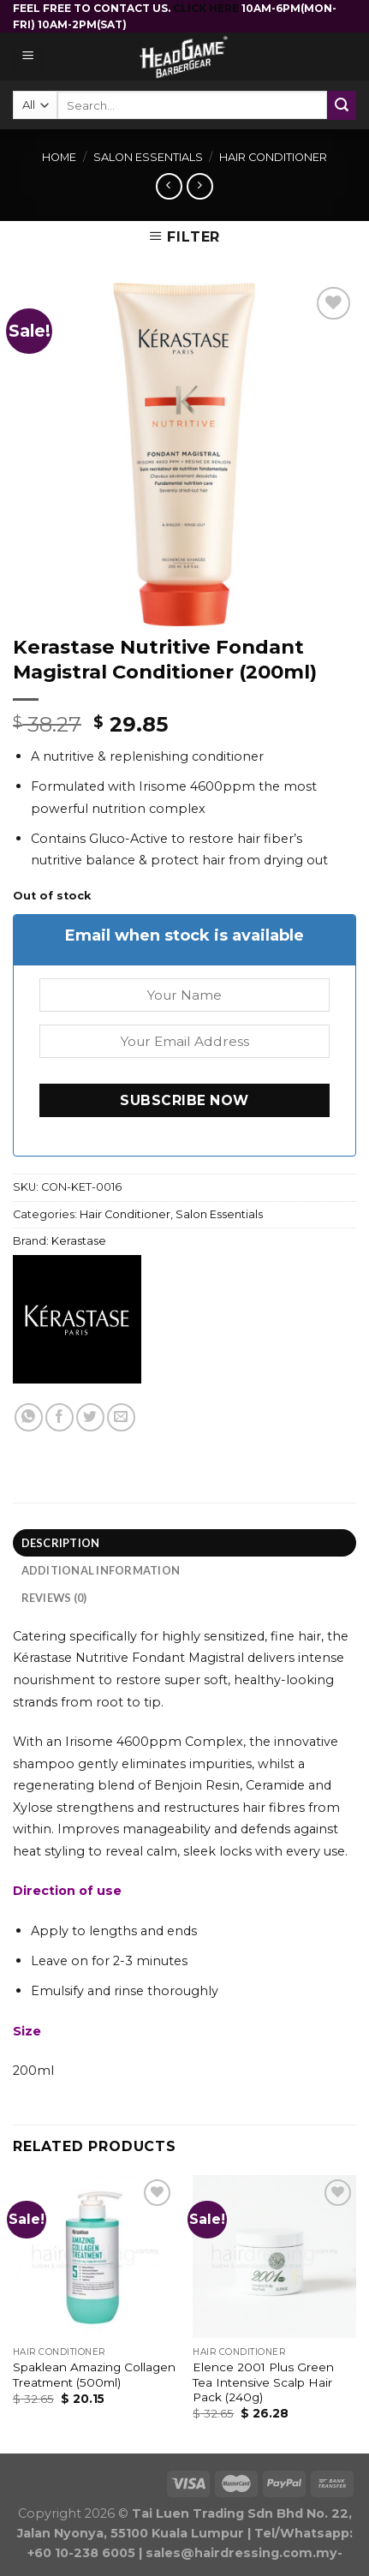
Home (59, 157)
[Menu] (29, 57)
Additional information (101, 1570)
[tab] (184, 1543)
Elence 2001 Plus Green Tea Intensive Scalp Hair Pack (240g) (263, 2382)
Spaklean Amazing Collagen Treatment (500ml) (94, 2374)
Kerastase (78, 1240)
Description (60, 1543)
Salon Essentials (148, 157)
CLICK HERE (207, 8)
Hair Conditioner (273, 157)
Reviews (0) (54, 1598)
